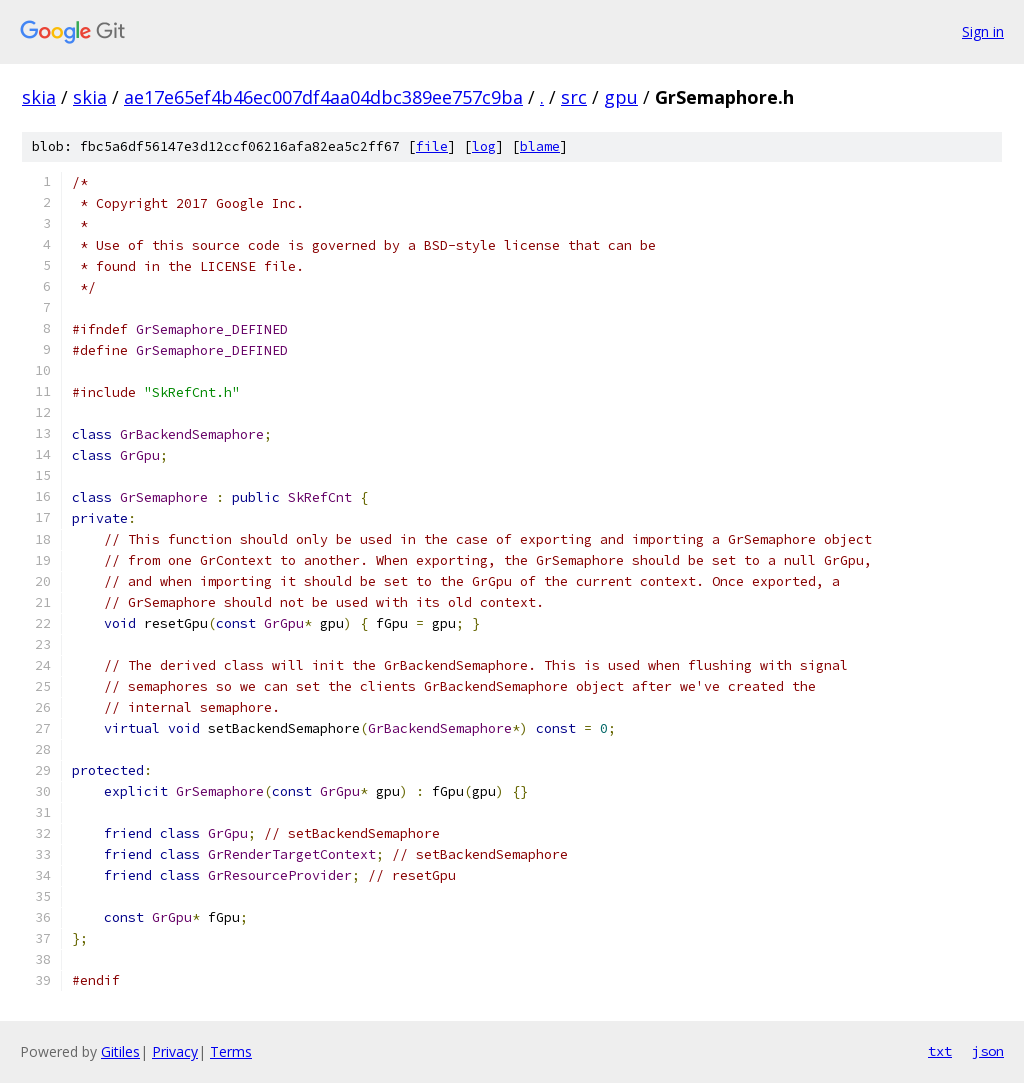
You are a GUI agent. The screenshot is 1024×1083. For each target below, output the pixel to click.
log (484, 146)
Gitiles (120, 1051)
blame (540, 146)
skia (39, 97)
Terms (231, 1051)
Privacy (175, 1051)
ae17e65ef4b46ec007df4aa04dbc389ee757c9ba (323, 97)
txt (940, 1051)
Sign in (983, 31)
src (574, 97)
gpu (621, 97)
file (432, 146)
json (988, 1051)
